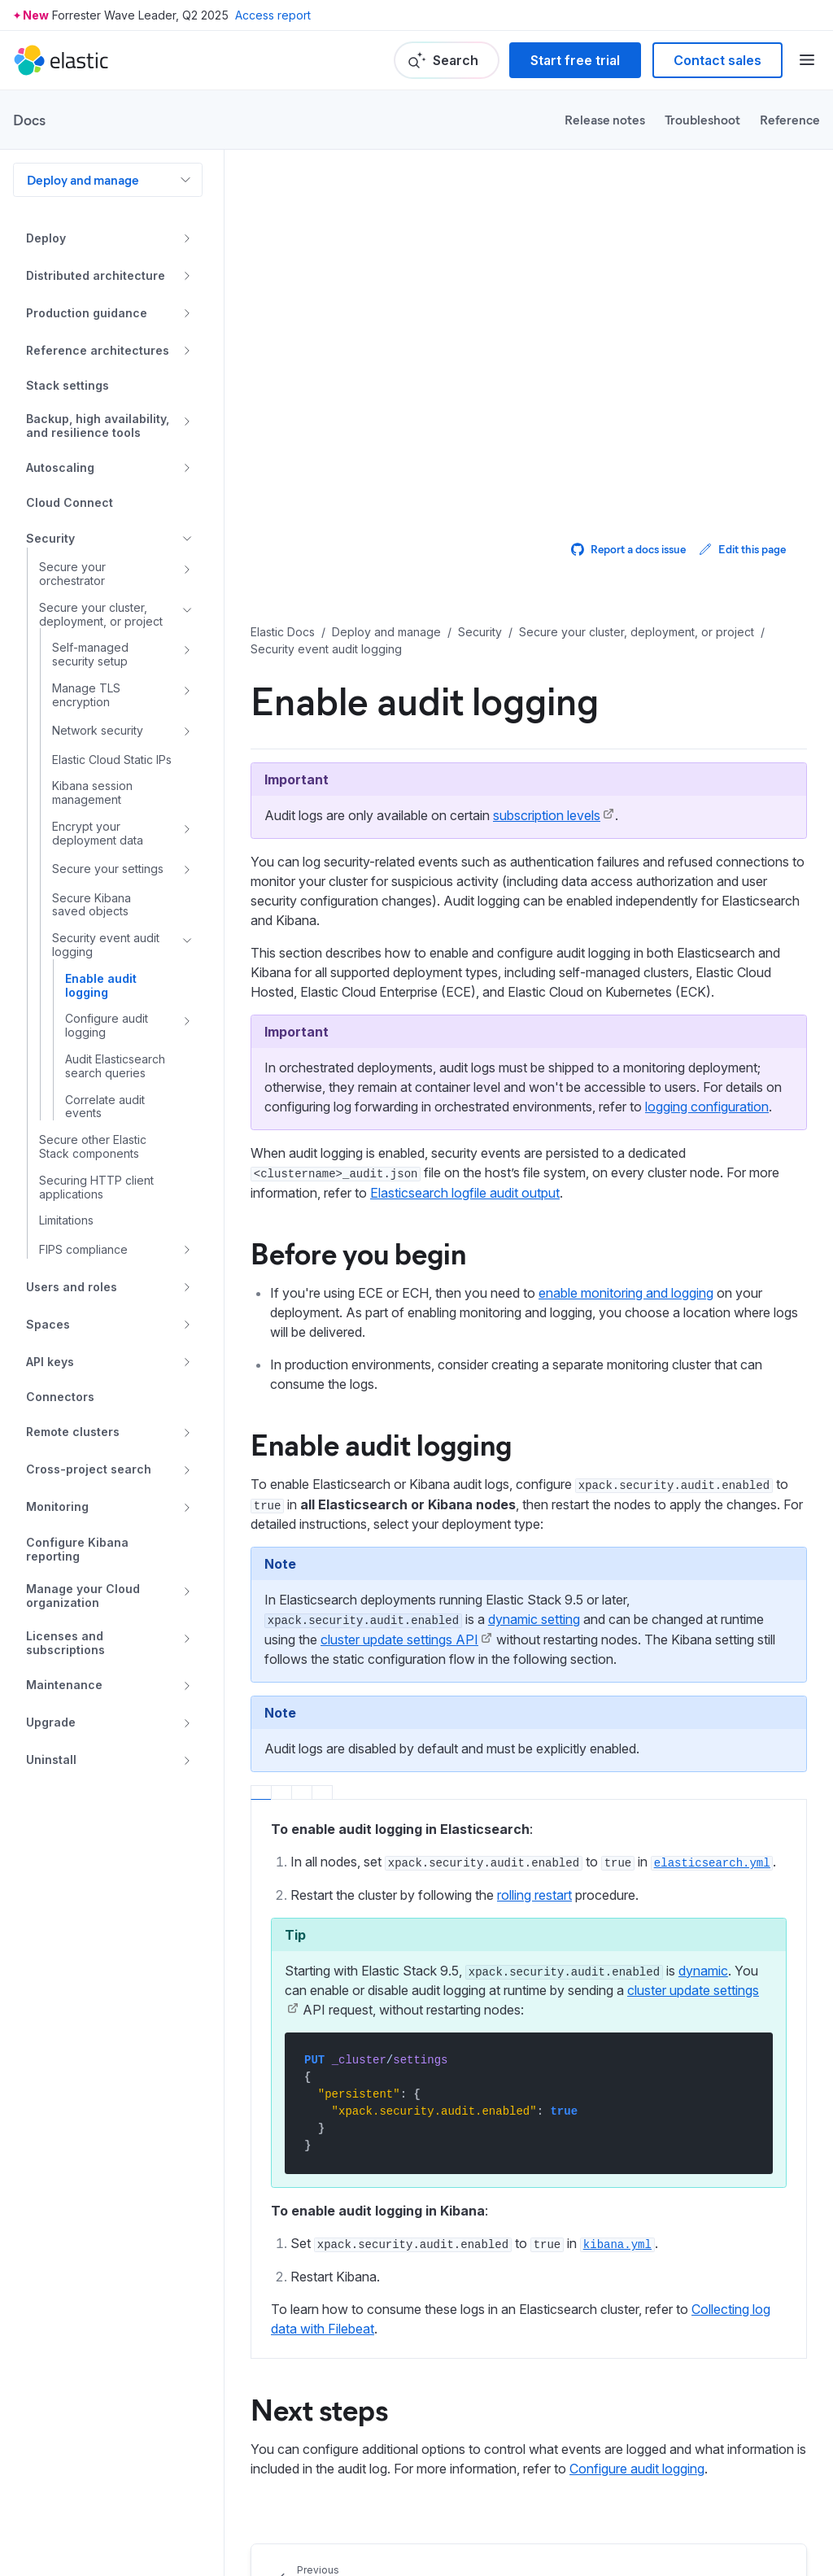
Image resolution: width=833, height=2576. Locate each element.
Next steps (319, 2408)
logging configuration (707, 1106)
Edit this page (742, 549)
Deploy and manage (83, 179)
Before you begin (358, 1252)
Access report (273, 15)
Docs (29, 119)
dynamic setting (534, 1619)
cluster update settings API (399, 1639)
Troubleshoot (702, 119)
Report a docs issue (628, 549)
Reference (790, 119)
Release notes (605, 119)
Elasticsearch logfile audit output (465, 1193)
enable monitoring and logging (626, 1293)
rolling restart (534, 1895)
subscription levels (546, 815)
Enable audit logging (381, 1443)
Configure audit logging (636, 2468)
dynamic (703, 1971)
